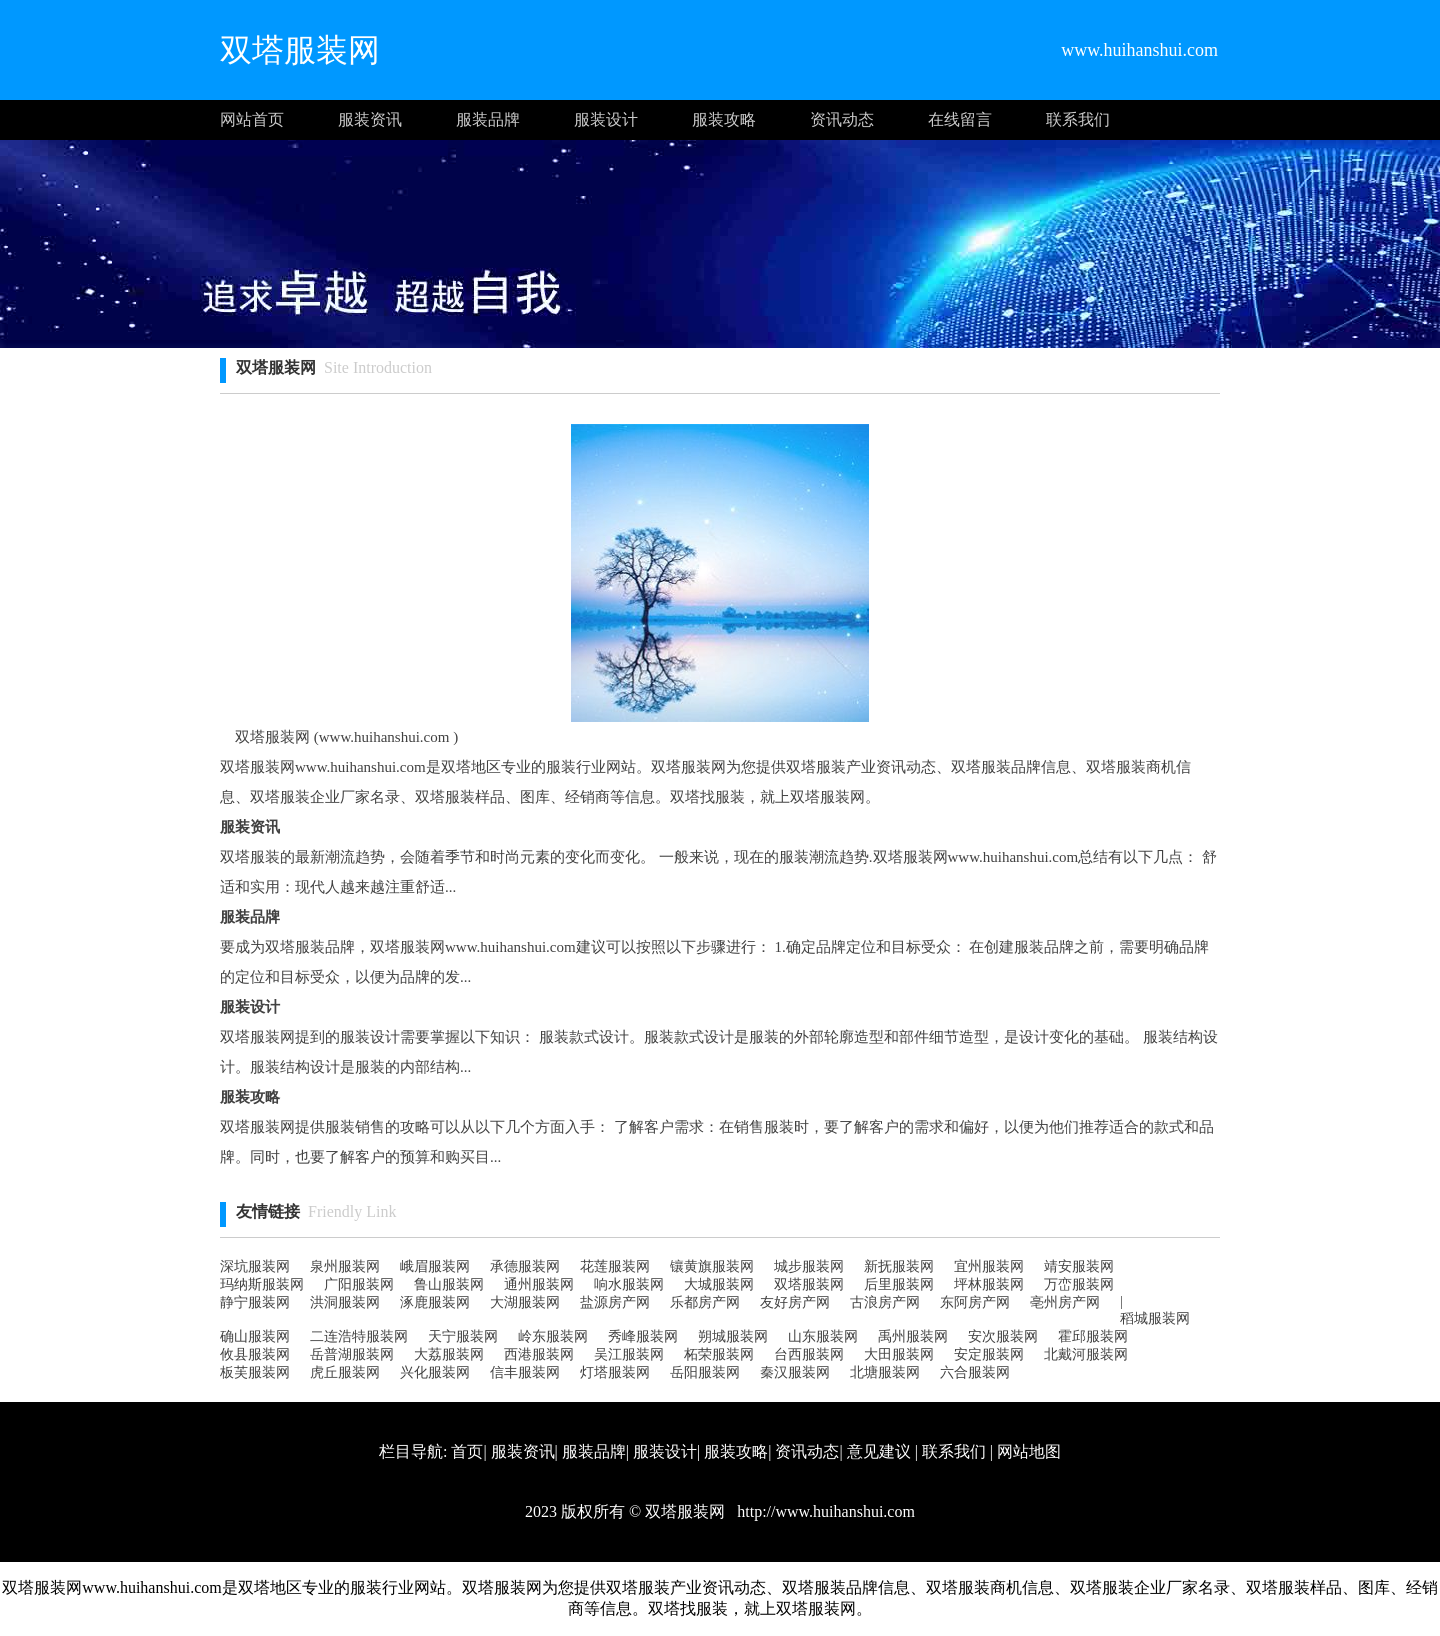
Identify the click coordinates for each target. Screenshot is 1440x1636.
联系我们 (1078, 119)
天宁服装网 (463, 1336)
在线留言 (960, 119)
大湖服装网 (525, 1302)
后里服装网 (899, 1284)
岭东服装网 (553, 1336)
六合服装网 (975, 1372)
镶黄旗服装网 (712, 1266)
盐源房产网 (615, 1302)
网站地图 (1029, 1451)
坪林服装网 (989, 1284)
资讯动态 (842, 119)
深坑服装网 (255, 1266)
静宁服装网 (255, 1302)
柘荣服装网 (719, 1354)
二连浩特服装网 (359, 1336)
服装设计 (606, 119)
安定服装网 (989, 1354)
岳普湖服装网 (352, 1354)
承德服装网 (525, 1266)
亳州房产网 (1065, 1302)
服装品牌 (488, 119)
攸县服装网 (255, 1354)
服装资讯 (370, 119)
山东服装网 (823, 1336)
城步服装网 (809, 1266)
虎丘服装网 (345, 1372)
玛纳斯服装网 (262, 1284)
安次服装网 (1003, 1336)
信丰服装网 (525, 1372)
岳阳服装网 (705, 1372)
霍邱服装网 (1093, 1336)
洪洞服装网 (345, 1302)
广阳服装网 (359, 1284)
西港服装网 (539, 1354)
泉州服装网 (345, 1266)
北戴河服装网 (1086, 1354)
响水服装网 (629, 1284)
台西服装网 (809, 1354)
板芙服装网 (255, 1372)
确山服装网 (255, 1336)
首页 (467, 1451)
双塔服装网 (809, 1284)
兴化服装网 (435, 1372)
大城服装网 (719, 1284)
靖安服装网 (1079, 1266)
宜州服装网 (989, 1266)
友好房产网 (795, 1302)
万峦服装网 (1079, 1284)
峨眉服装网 (435, 1266)
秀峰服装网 (643, 1336)
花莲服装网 (615, 1266)
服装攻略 (724, 119)
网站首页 (252, 119)
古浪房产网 (885, 1302)
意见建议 (879, 1451)
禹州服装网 (913, 1336)
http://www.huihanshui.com (824, 1511)
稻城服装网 (1155, 1318)
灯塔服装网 (615, 1372)
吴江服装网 (629, 1354)
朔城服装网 (733, 1336)
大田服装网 (899, 1354)
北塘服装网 (885, 1372)
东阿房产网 (975, 1302)
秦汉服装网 (795, 1372)
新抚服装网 (899, 1266)
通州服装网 (539, 1284)
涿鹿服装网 (435, 1302)
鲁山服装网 (449, 1284)
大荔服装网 (449, 1354)
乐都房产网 (705, 1302)
